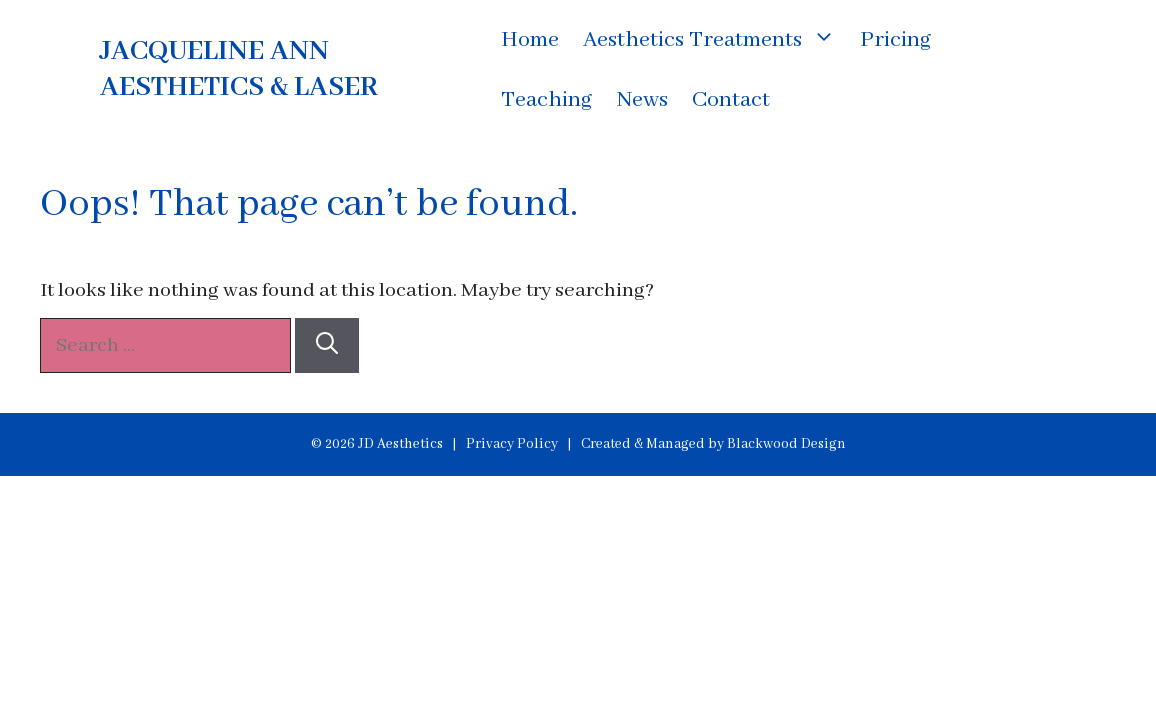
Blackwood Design (786, 444)
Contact (731, 100)
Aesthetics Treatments (715, 40)
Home (530, 40)
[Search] (327, 345)
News (642, 100)
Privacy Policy (512, 444)
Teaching (547, 100)
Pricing (896, 40)
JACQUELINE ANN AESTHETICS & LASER (239, 69)
